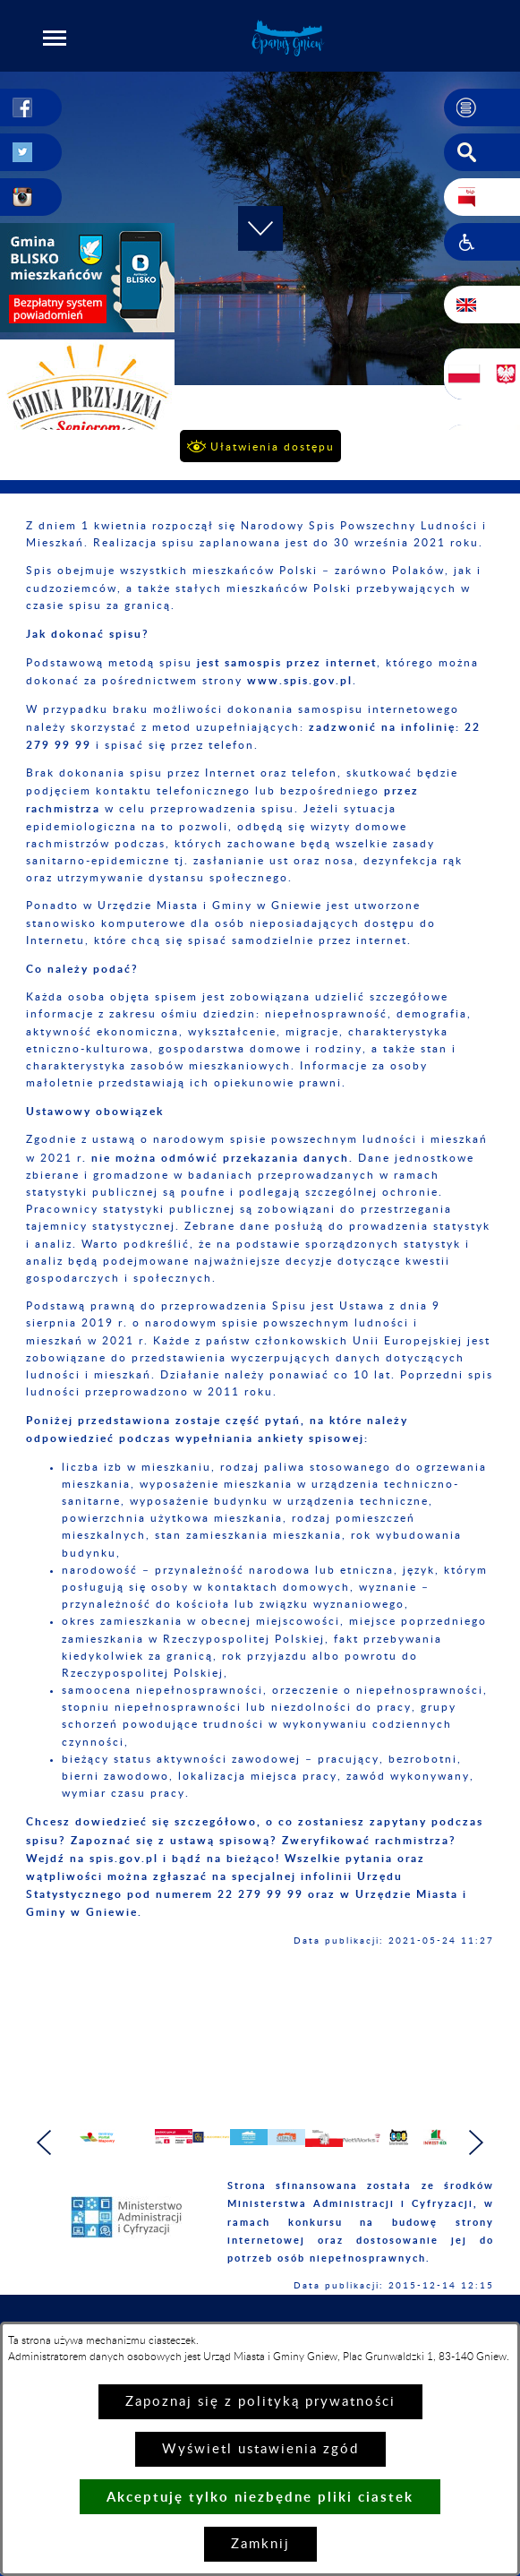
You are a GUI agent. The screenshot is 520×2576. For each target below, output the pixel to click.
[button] (54, 37)
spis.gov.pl (124, 1858)
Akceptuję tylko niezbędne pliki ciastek (260, 2496)
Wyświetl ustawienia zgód (260, 2449)
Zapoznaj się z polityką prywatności (260, 2402)
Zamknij (260, 2544)
